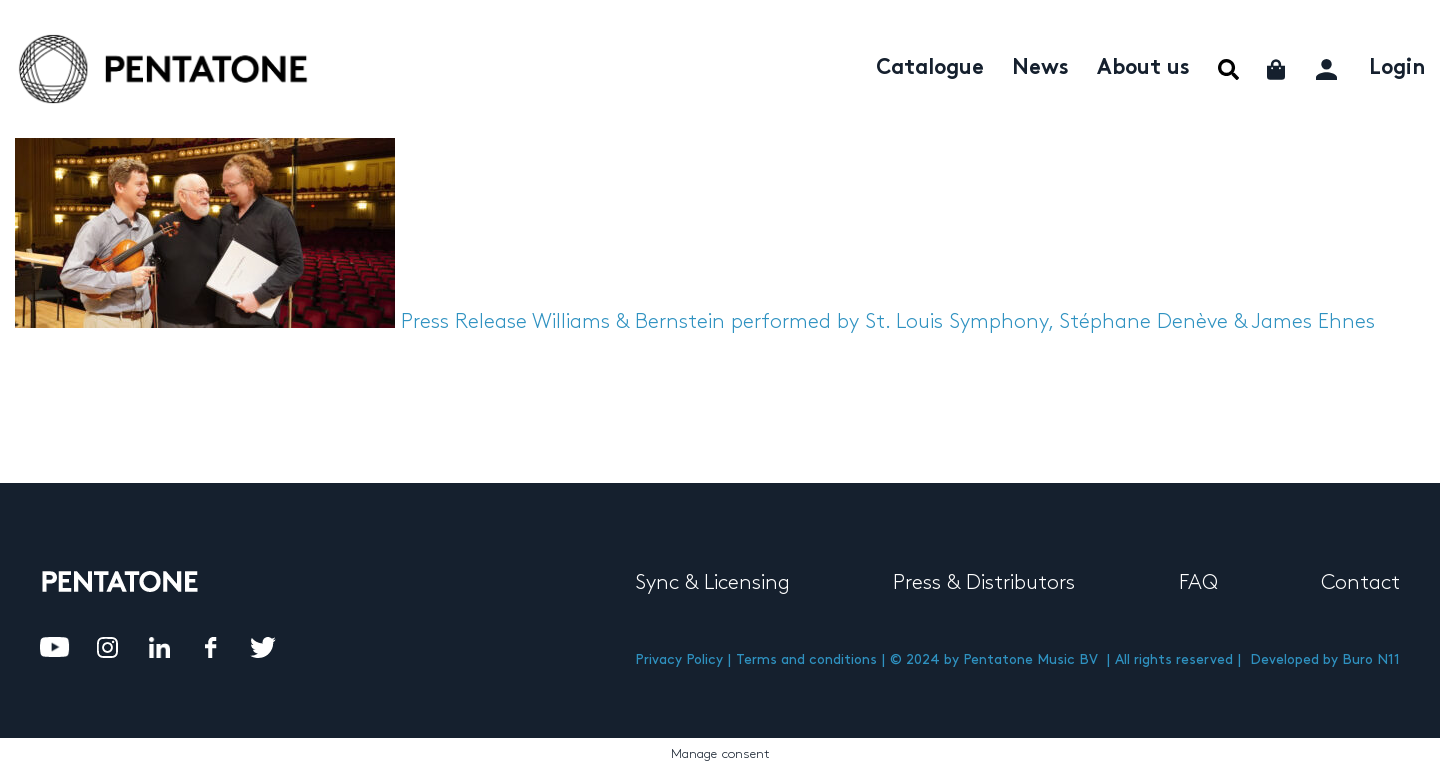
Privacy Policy (679, 659)
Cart (1277, 69)
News (1040, 69)
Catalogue (930, 69)
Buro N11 (1371, 659)
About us (1143, 69)
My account (1328, 66)
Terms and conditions (806, 659)
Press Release (464, 322)
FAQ (1198, 583)
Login (1397, 69)
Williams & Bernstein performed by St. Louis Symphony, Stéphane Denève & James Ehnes (953, 322)
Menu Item (1228, 69)
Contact (1360, 583)
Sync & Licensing (712, 583)
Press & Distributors (984, 583)
